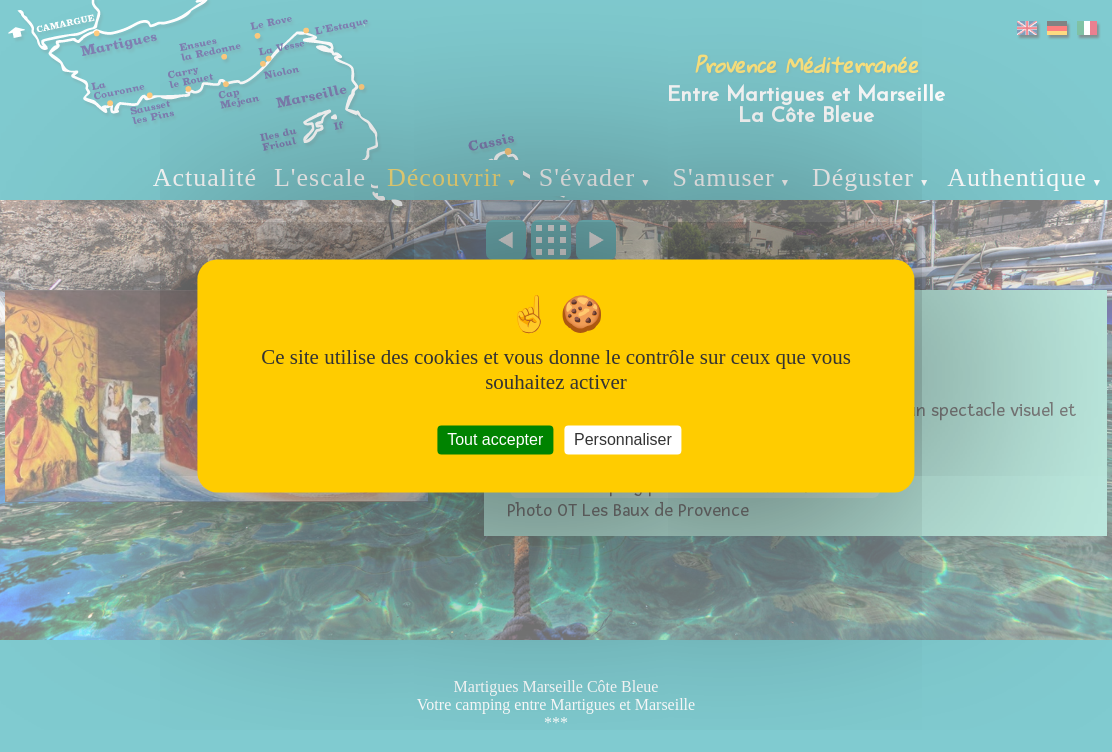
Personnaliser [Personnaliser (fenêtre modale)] (623, 439)
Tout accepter (495, 439)
